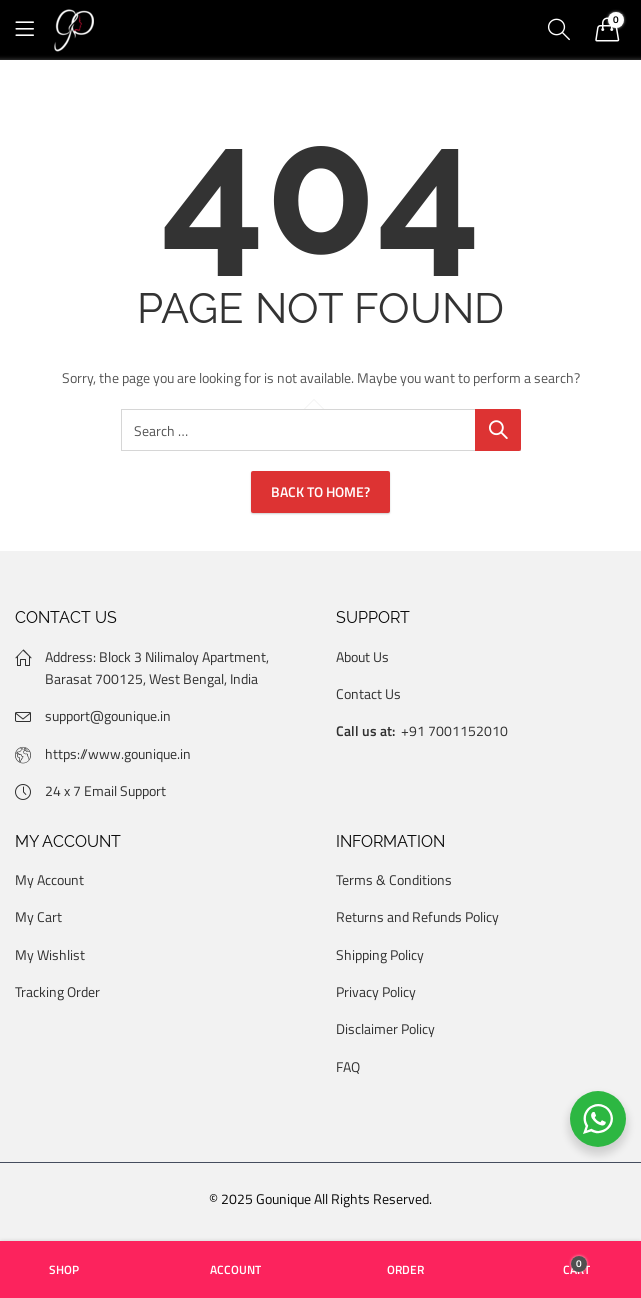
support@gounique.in (108, 715)
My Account (49, 879)
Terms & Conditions (394, 879)
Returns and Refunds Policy (417, 916)
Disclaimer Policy (385, 1028)
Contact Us (368, 693)
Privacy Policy (376, 991)
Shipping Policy (380, 954)
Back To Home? (320, 491)
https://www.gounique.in (118, 753)
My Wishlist (50, 954)
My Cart (38, 916)
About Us (362, 656)
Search (498, 430)
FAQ (348, 1066)
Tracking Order (57, 991)
